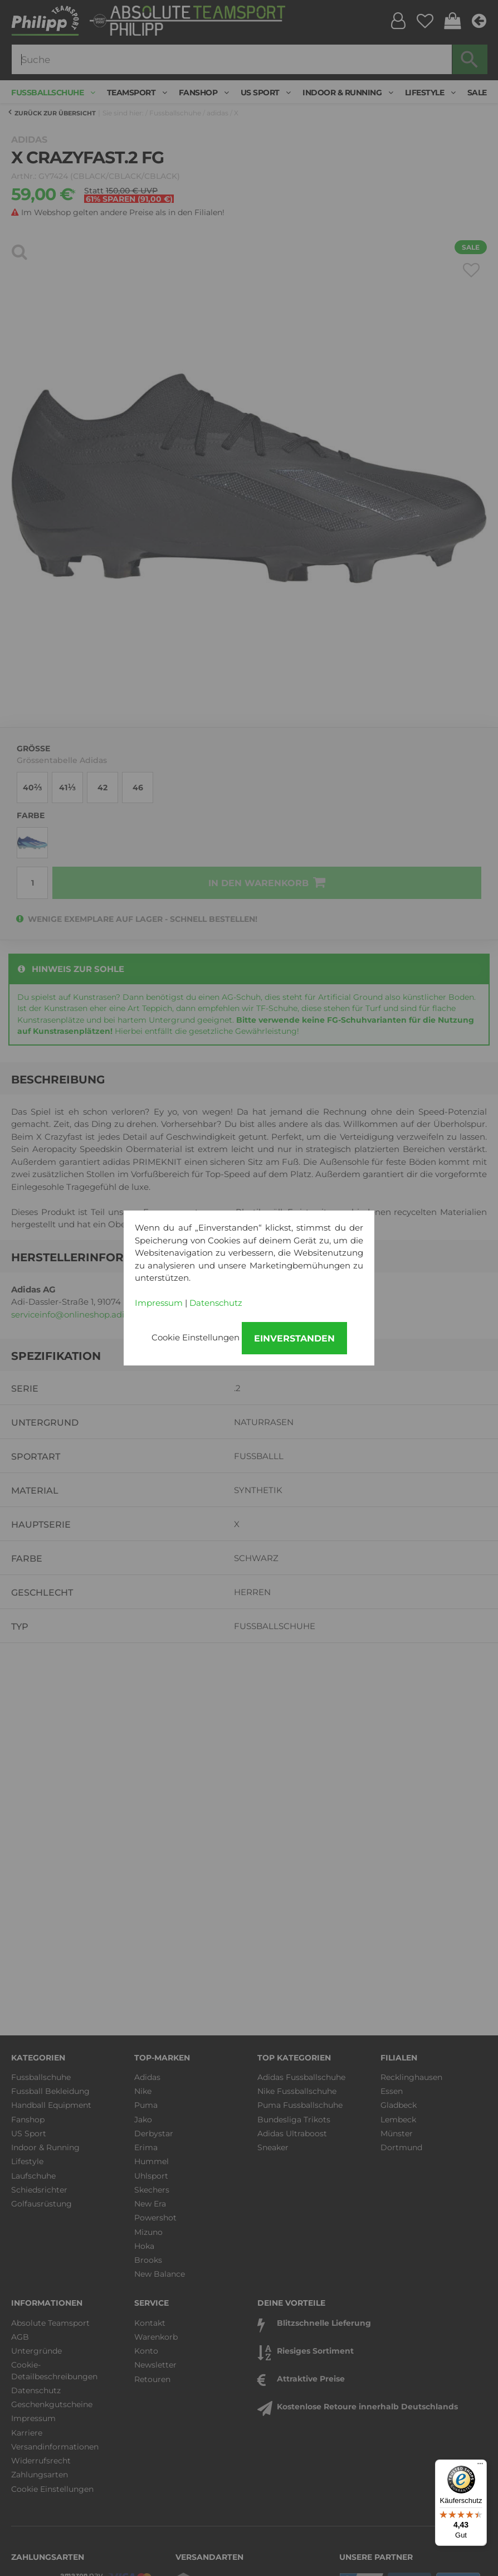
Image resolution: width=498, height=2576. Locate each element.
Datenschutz (215, 1302)
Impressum (159, 1302)
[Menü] (480, 2466)
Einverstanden (294, 1338)
